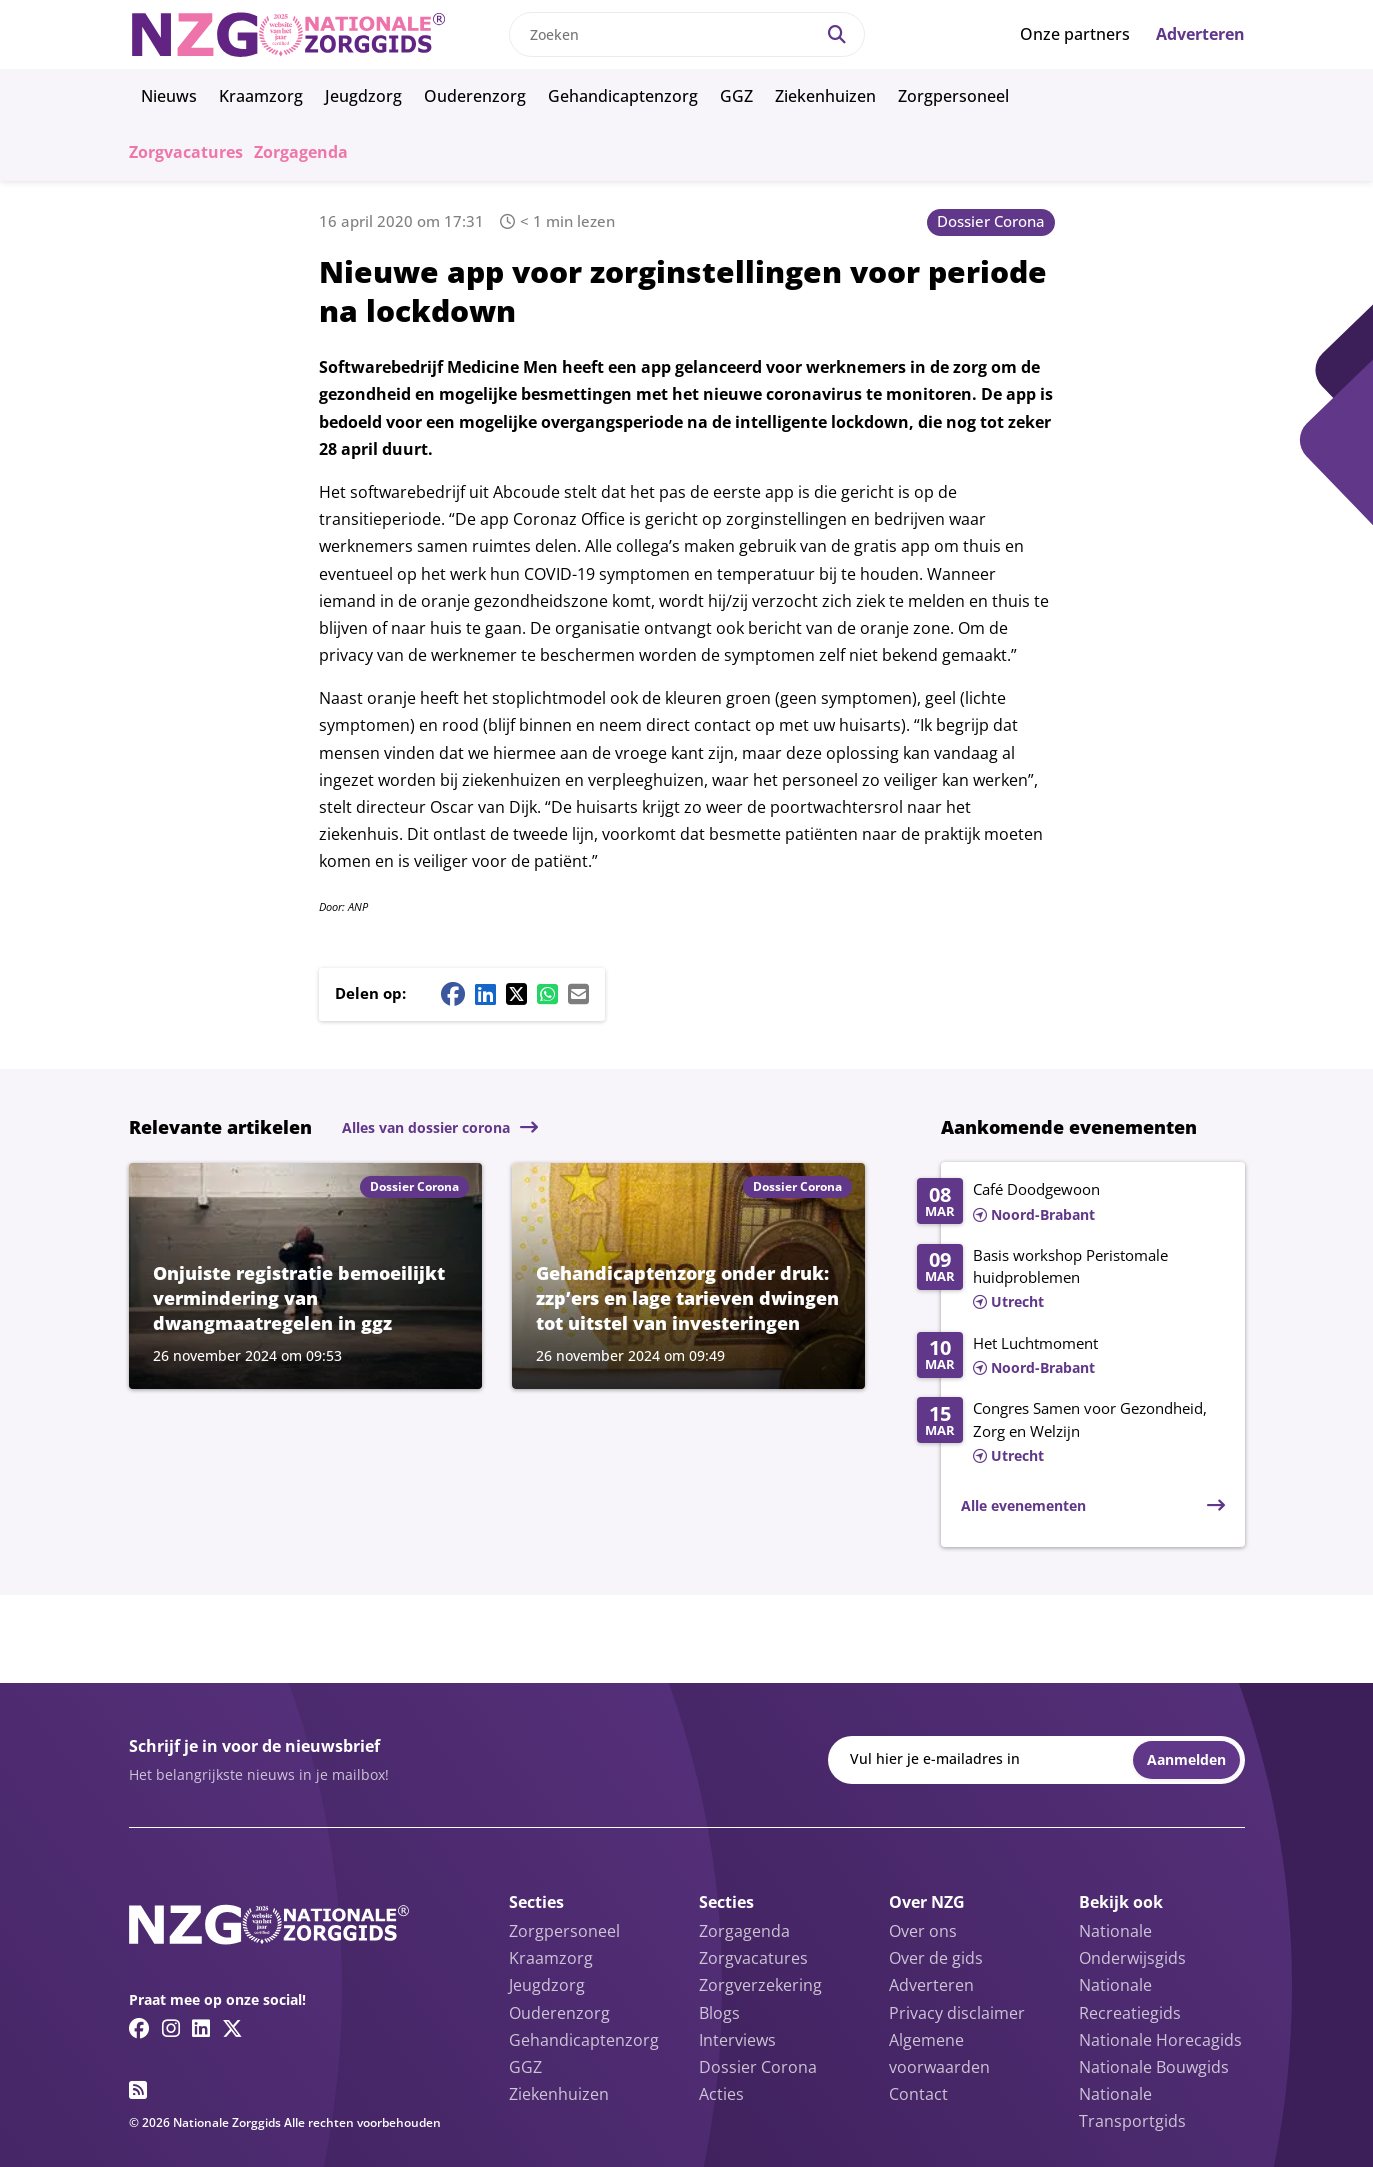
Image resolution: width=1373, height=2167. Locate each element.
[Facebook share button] (453, 994)
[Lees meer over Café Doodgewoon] (1070, 1203)
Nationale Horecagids (1160, 2040)
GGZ (736, 96)
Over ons (923, 1931)
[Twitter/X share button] (516, 994)
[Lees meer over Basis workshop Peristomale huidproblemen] (1070, 1280)
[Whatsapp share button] (547, 994)
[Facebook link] (139, 2028)
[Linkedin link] (201, 2028)
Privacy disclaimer (957, 2013)
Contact (918, 2094)
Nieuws (169, 96)
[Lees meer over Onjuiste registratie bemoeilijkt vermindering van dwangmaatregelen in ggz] (305, 1276)
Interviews (737, 2040)
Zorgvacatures (186, 152)
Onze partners (1075, 34)
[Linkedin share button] (485, 994)
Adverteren (1200, 34)
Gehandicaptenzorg (623, 96)
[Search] (837, 34)
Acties (721, 2094)
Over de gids (936, 1958)
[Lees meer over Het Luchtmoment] (1070, 1357)
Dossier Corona (991, 221)
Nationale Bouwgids (1154, 2067)
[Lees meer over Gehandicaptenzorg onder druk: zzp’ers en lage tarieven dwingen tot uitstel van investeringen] (688, 1276)
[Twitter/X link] (232, 2028)
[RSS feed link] (138, 2090)
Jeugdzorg (363, 96)
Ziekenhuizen (825, 96)
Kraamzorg (261, 96)
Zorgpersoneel (953, 96)
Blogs (719, 2013)
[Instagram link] (171, 2028)
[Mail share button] (578, 994)
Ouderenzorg (475, 96)
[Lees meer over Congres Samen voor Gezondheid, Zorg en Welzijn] (1070, 1433)
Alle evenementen (1023, 1505)
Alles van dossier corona (426, 1127)
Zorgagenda (301, 152)
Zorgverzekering (760, 1985)
